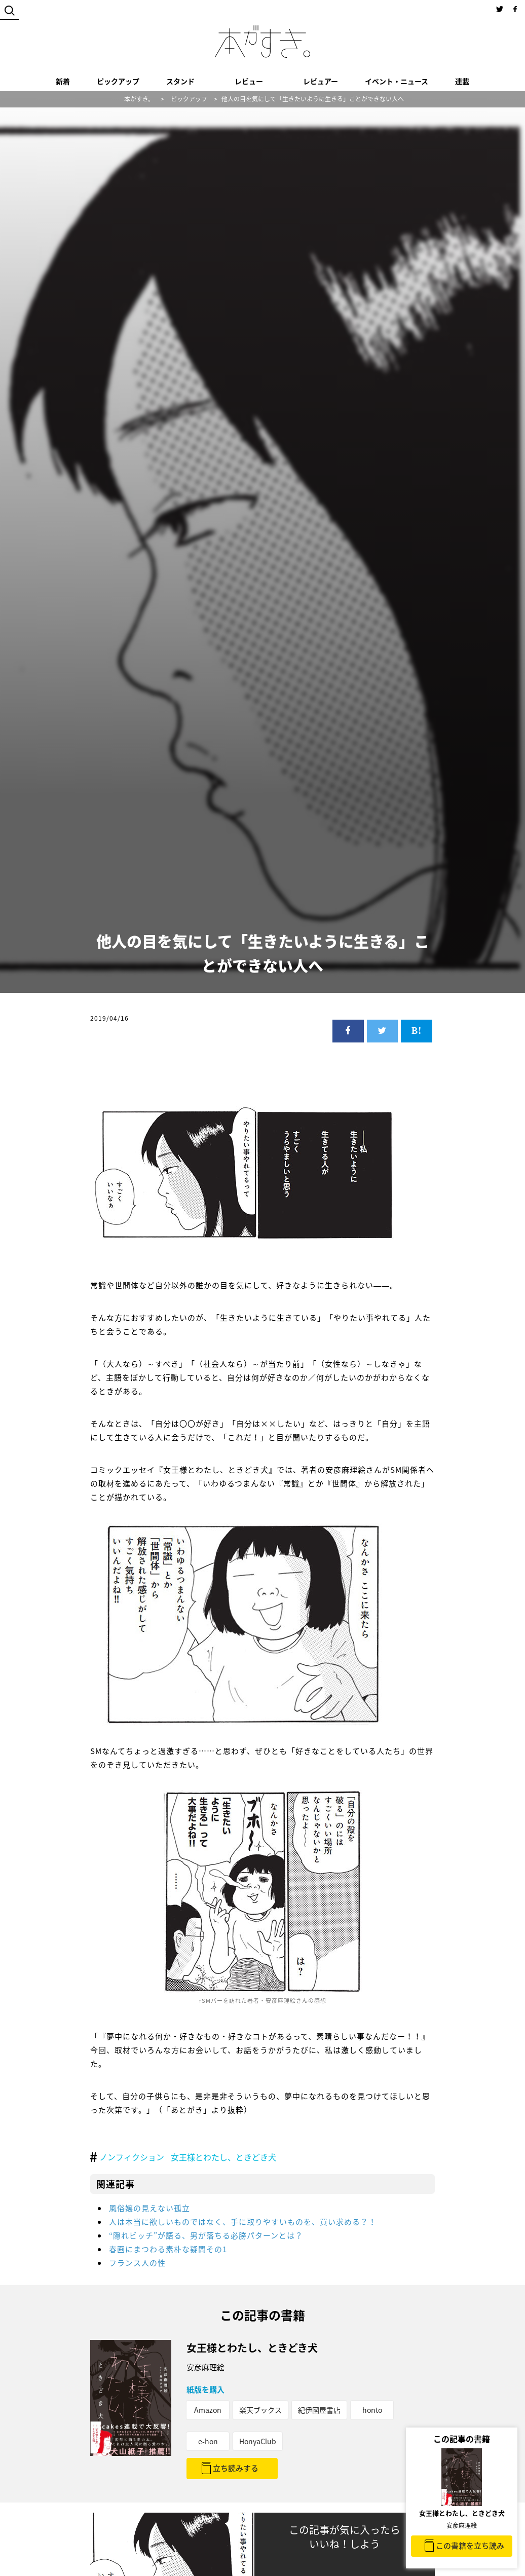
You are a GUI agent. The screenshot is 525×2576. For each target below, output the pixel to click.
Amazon (207, 2410)
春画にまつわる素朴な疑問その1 (168, 2249)
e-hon (208, 2441)
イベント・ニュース (396, 81)
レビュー (249, 81)
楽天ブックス (260, 2410)
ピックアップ (118, 81)
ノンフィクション (131, 2157)
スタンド (180, 81)
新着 (63, 81)
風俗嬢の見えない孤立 (149, 2208)
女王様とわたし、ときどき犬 (223, 2157)
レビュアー (320, 81)
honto (372, 2410)
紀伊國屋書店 (319, 2410)
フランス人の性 (137, 2262)
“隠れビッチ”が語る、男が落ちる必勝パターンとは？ (206, 2235)
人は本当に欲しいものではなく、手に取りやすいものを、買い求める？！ (243, 2221)
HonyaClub (257, 2441)
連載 (462, 81)
